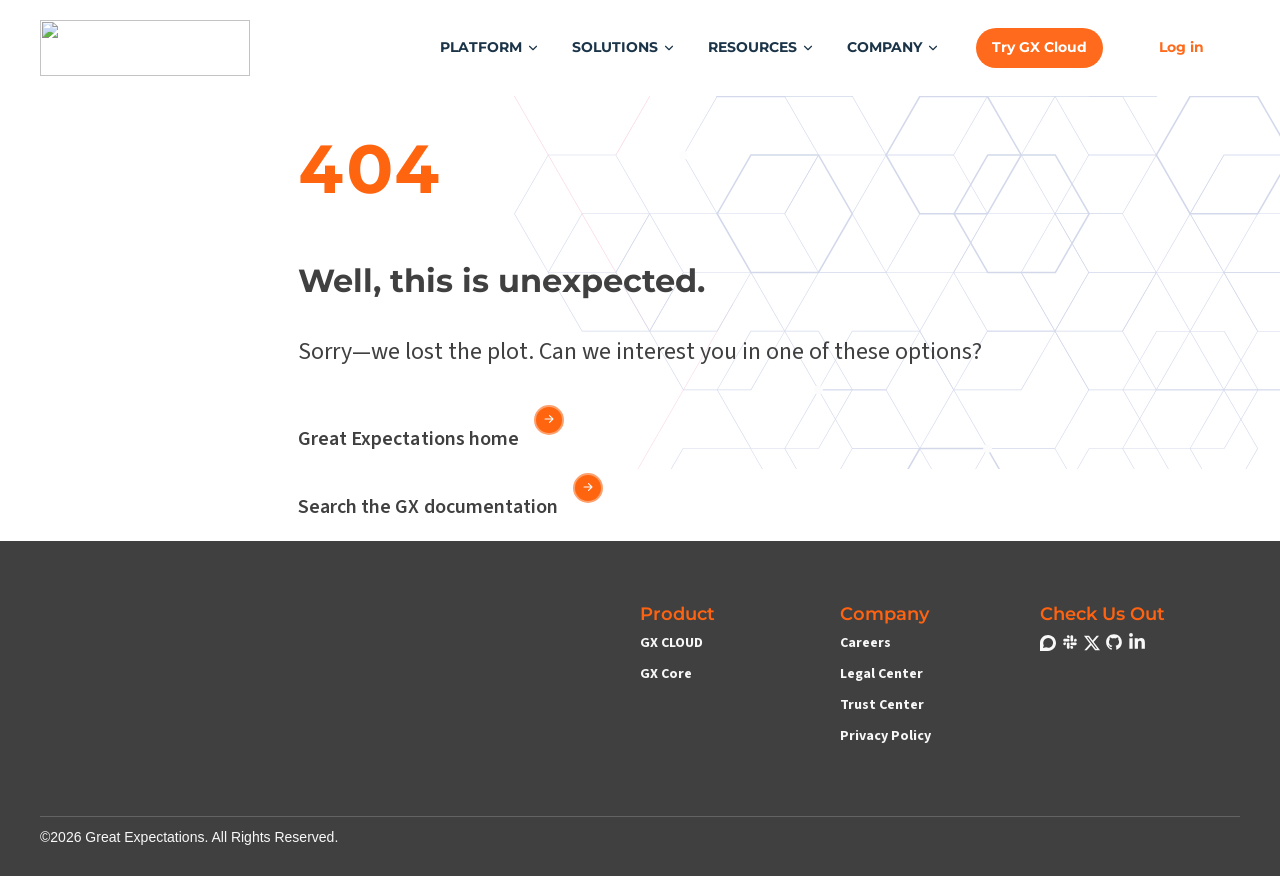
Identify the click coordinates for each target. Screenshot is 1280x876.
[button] (490, 47)
